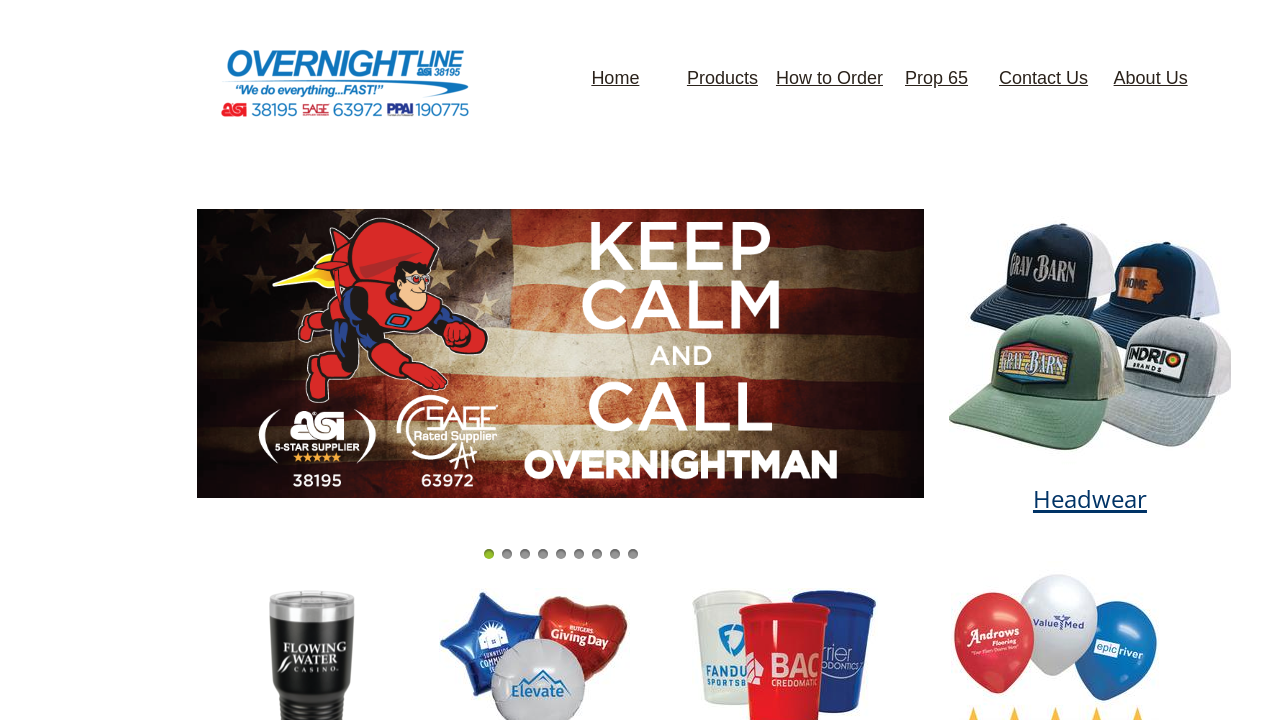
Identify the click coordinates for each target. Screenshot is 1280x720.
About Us (1151, 78)
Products (722, 78)
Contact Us (1043, 78)
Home (615, 78)
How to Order (829, 78)
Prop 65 (936, 78)
